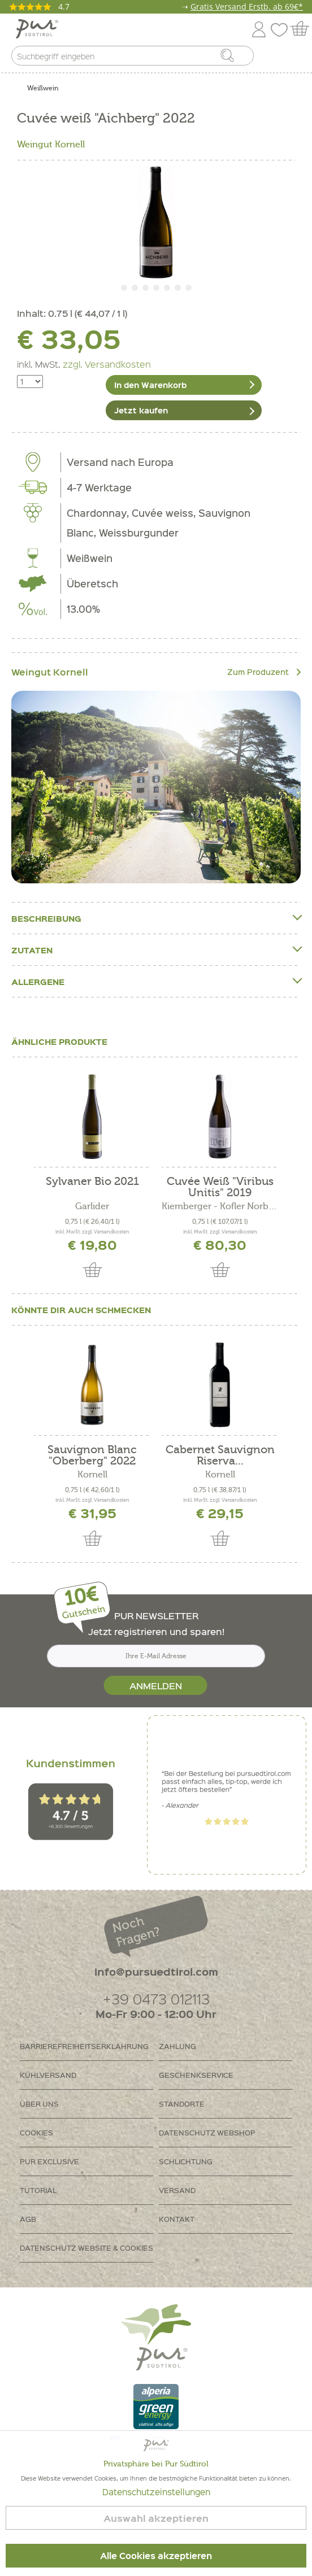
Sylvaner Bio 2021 (92, 1182)
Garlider (92, 1206)
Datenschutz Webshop (207, 2132)
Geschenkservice (196, 2075)
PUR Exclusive (49, 2161)
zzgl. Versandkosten (107, 364)
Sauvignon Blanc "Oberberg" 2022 (92, 1455)
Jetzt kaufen (141, 410)
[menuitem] (293, 58)
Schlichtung (186, 2161)
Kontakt (176, 2219)
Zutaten (156, 950)
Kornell (92, 1475)
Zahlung (177, 2046)
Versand (177, 2190)
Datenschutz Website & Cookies (86, 2247)
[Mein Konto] (259, 27)
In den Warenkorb (150, 384)
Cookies (36, 2132)
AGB (28, 2219)
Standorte (182, 2103)
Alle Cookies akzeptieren (156, 2555)
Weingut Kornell (51, 145)
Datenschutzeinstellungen (156, 2491)
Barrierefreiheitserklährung (84, 2046)
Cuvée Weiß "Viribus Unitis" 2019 (220, 1187)
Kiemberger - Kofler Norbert (220, 1206)
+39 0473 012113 (156, 1998)
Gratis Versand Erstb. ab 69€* (246, 6)
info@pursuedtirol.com (156, 1971)
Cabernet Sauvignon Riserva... (220, 1455)
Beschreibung (156, 918)
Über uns (39, 2103)
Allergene (156, 981)
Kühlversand (48, 2075)
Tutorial (38, 2190)
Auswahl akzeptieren (156, 2518)
